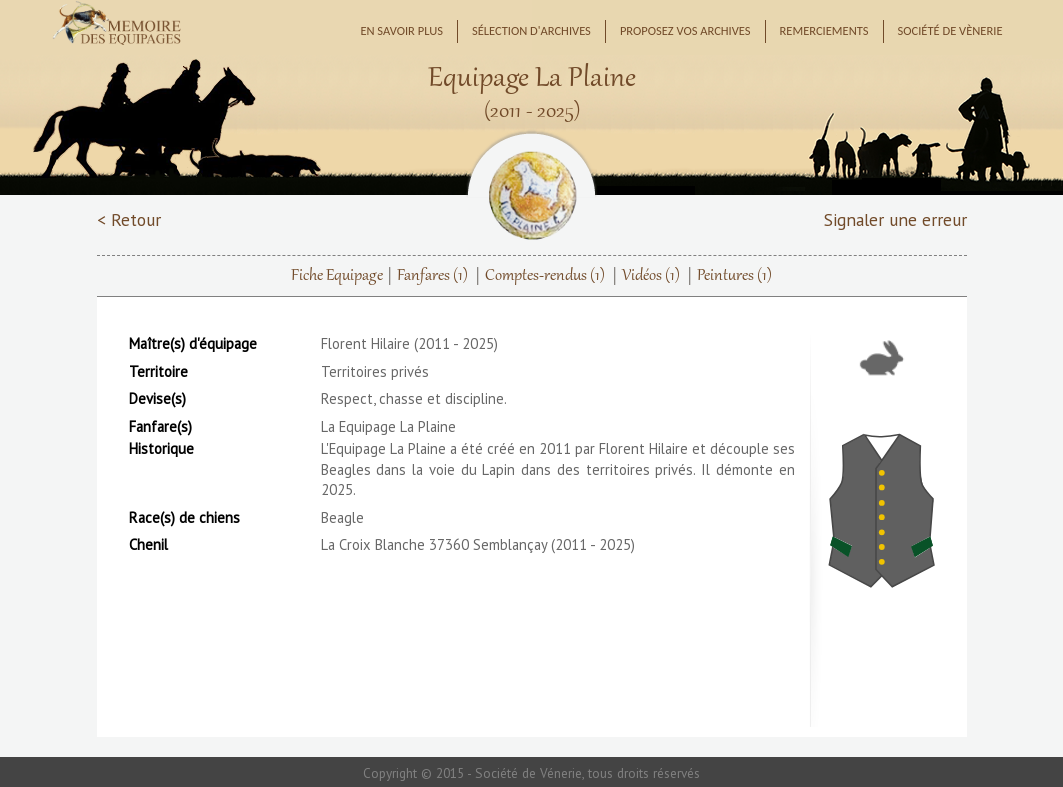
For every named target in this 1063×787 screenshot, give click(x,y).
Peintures (734, 276)
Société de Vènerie (950, 30)
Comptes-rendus (545, 276)
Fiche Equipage (337, 276)
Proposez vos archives (685, 30)
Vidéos (651, 276)
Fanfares (432, 276)
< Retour (129, 219)
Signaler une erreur (895, 219)
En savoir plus (401, 30)
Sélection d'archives (531, 30)
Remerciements (824, 30)
